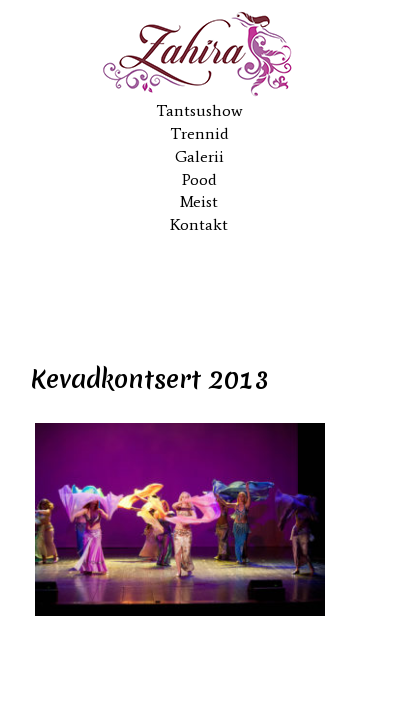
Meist (199, 201)
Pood (199, 179)
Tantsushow (199, 110)
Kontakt (199, 224)
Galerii (199, 156)
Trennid (199, 133)
